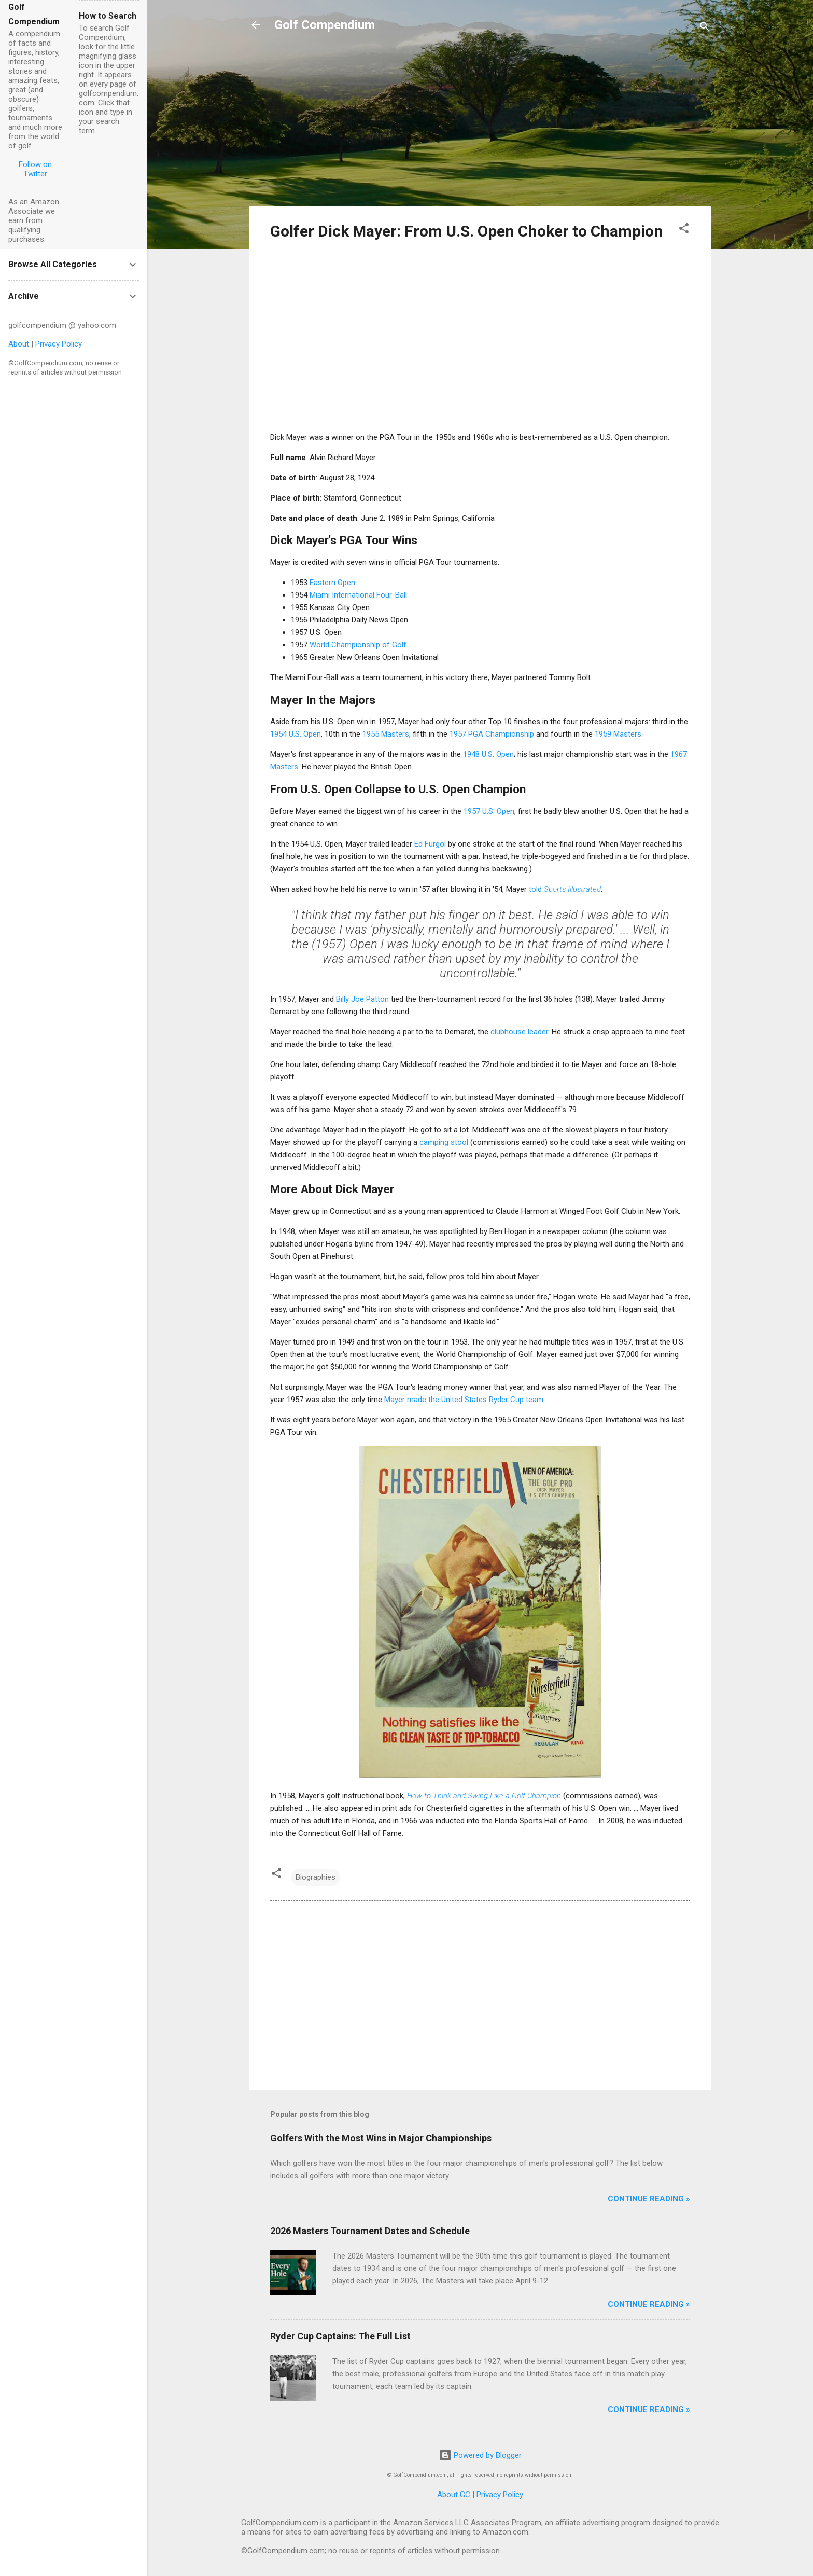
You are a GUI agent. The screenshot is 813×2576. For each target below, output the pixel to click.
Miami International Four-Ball (358, 595)
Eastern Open (332, 582)
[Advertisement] (480, 125)
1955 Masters (385, 734)
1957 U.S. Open (489, 811)
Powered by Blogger (480, 2455)
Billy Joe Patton (362, 999)
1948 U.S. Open (488, 754)
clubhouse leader (519, 1031)
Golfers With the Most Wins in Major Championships (381, 2137)
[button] (684, 230)
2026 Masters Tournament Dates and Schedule (370, 2230)
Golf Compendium (324, 25)
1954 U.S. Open (295, 734)
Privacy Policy (499, 2494)
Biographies (315, 1877)
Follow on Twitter (35, 169)
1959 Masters (618, 734)
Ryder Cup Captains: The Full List (340, 2336)
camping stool (443, 1142)
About (18, 344)
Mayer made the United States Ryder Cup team (463, 1399)
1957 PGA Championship (492, 734)
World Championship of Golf (358, 644)
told (565, 889)
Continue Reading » (649, 2199)
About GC (453, 2494)
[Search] (704, 28)
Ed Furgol (430, 844)
